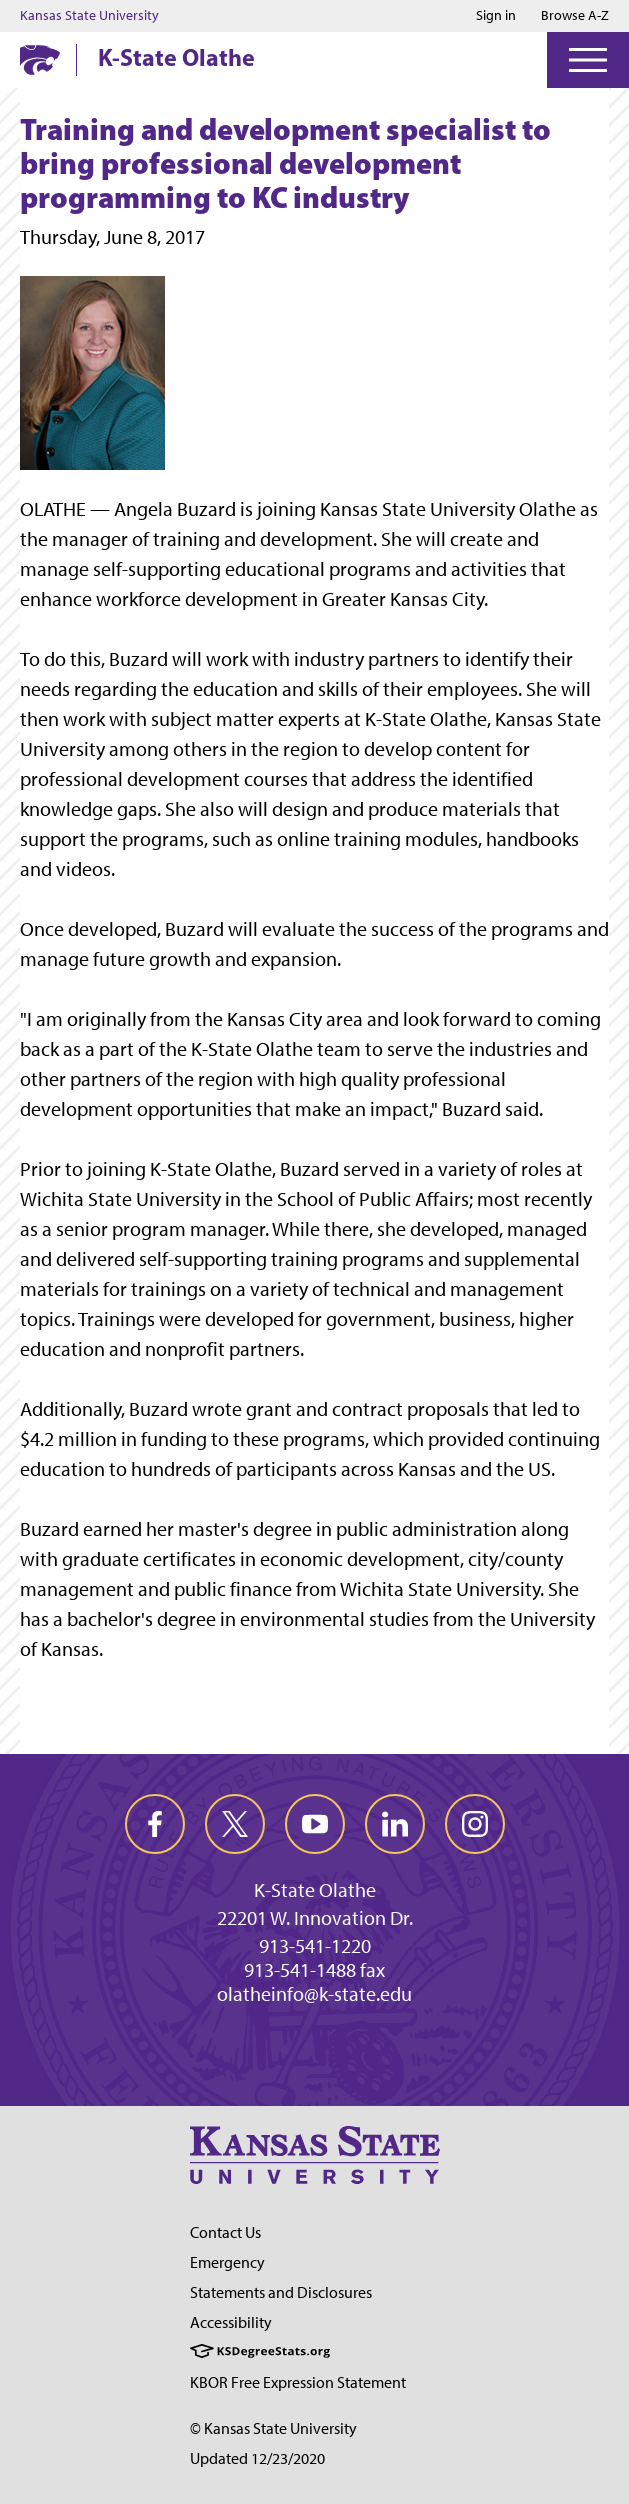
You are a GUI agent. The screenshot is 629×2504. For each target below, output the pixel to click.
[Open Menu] (588, 60)
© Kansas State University (273, 2428)
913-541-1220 (315, 1946)
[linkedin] (395, 1824)
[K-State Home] (40, 59)
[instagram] (475, 1824)
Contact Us (225, 2232)
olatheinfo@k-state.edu (314, 1994)
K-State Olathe (176, 57)
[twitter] (235, 1824)
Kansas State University (89, 16)
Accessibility (231, 2322)
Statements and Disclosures (281, 2292)
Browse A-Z (575, 15)
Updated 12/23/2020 (257, 2458)
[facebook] (155, 1824)
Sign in (496, 16)
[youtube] (315, 1824)
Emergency (227, 2262)
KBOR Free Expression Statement (298, 2382)
